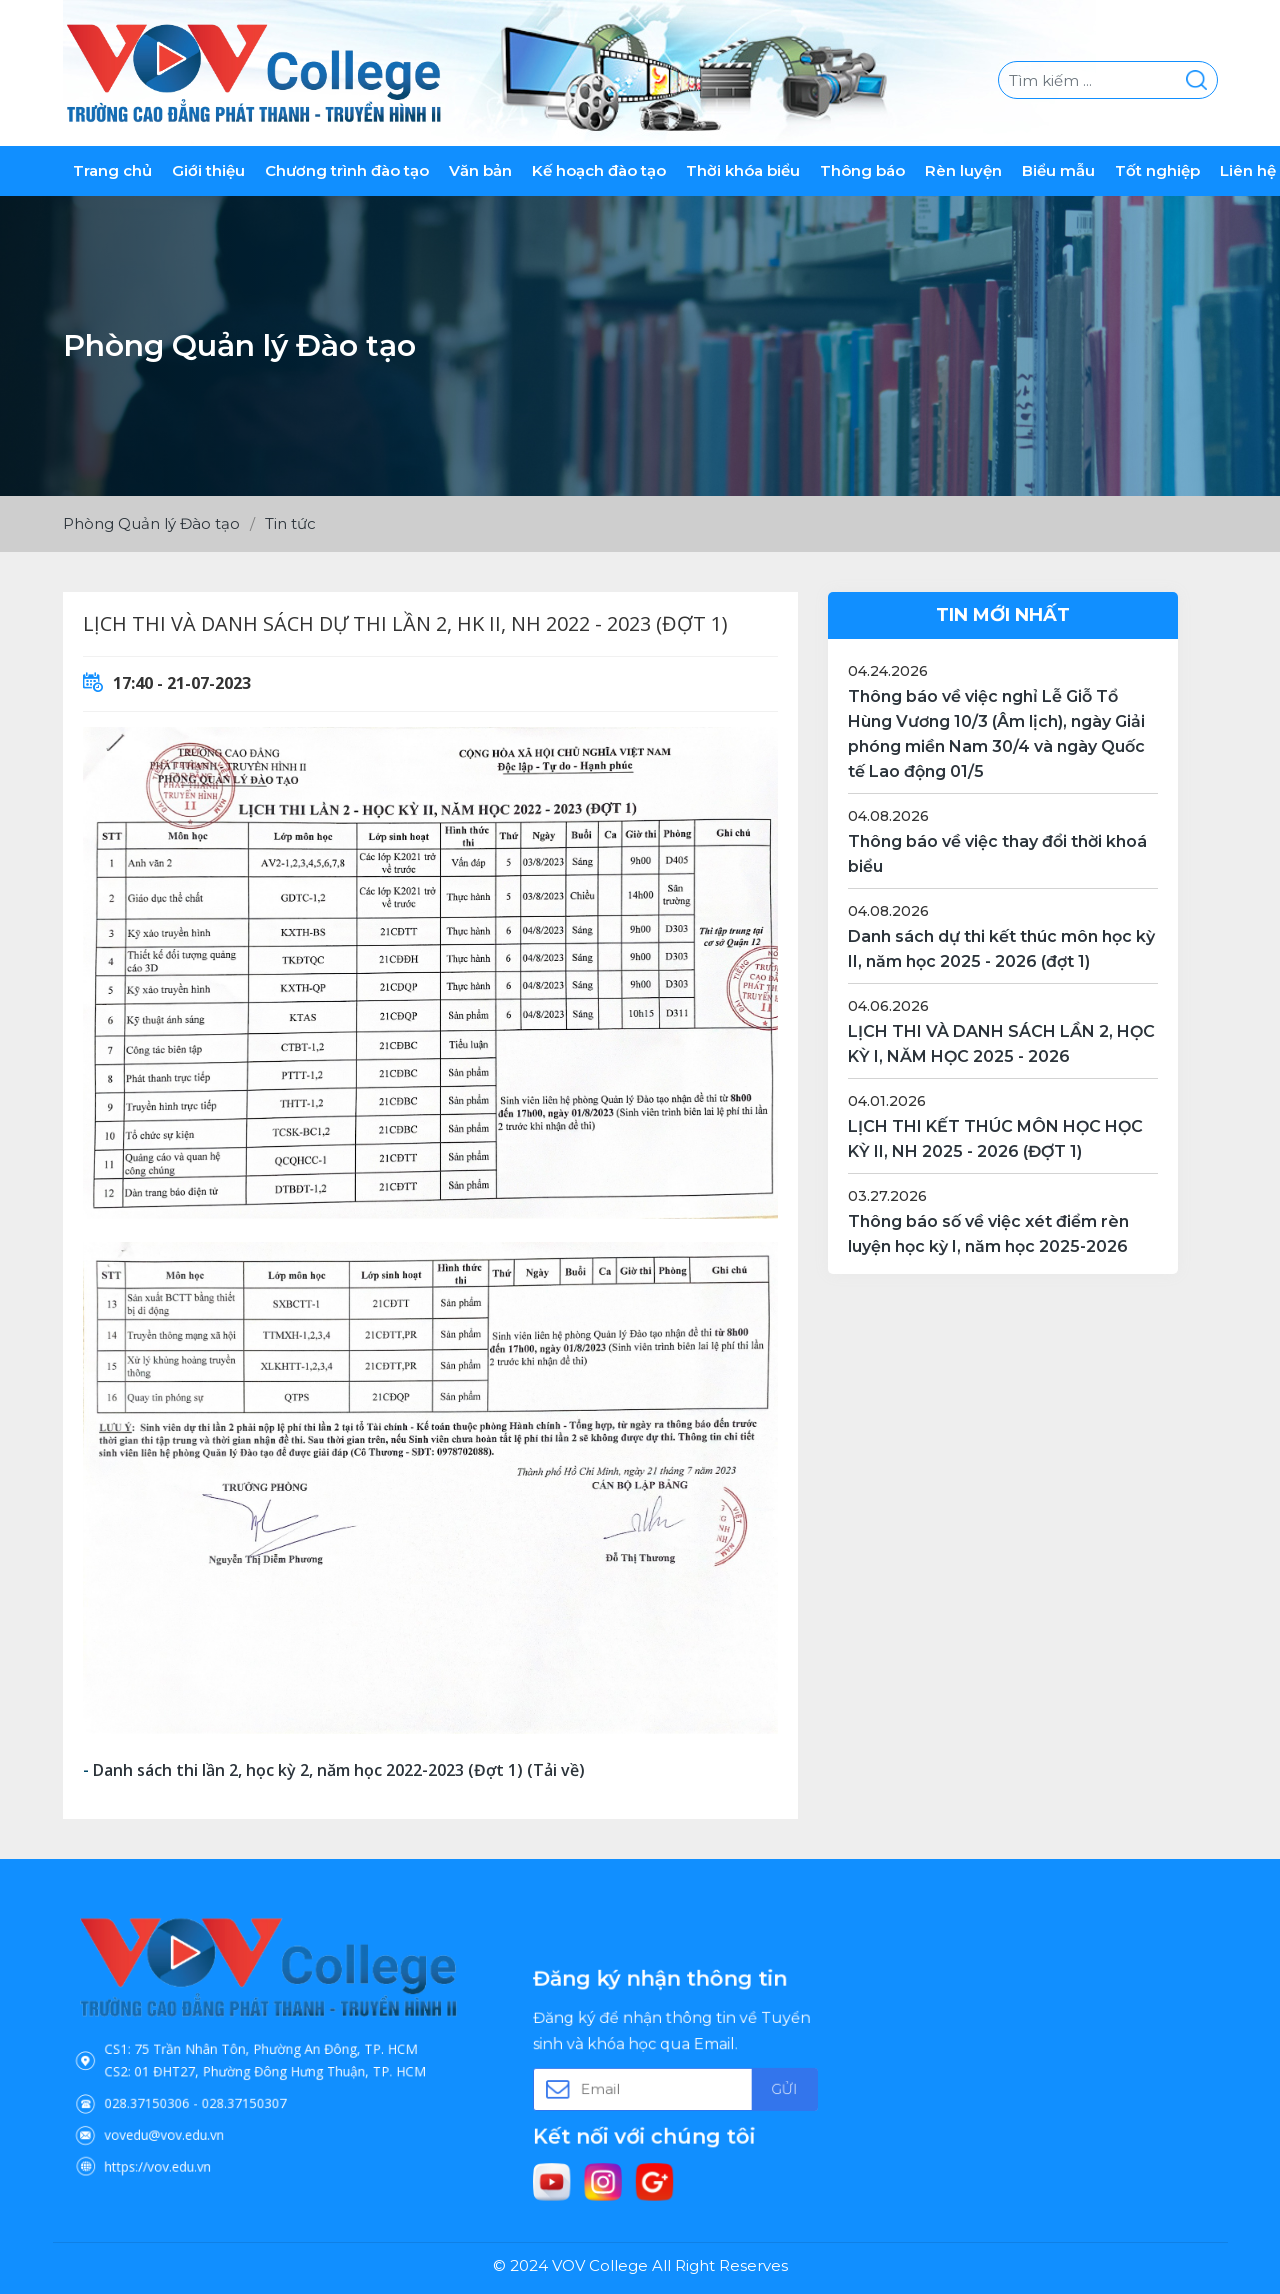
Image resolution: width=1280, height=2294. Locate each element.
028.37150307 (254, 2082)
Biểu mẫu (1058, 170)
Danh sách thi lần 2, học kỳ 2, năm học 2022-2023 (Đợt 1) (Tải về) (339, 1770)
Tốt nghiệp (1157, 170)
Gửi (737, 2086)
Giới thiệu (208, 170)
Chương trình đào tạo (347, 170)
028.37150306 (198, 2082)
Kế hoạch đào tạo (599, 170)
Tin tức (290, 523)
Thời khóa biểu (743, 170)
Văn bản (480, 170)
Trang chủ (112, 170)
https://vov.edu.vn (204, 2118)
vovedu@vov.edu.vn (208, 2100)
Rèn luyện (963, 170)
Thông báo (862, 170)
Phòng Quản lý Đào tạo (151, 523)
